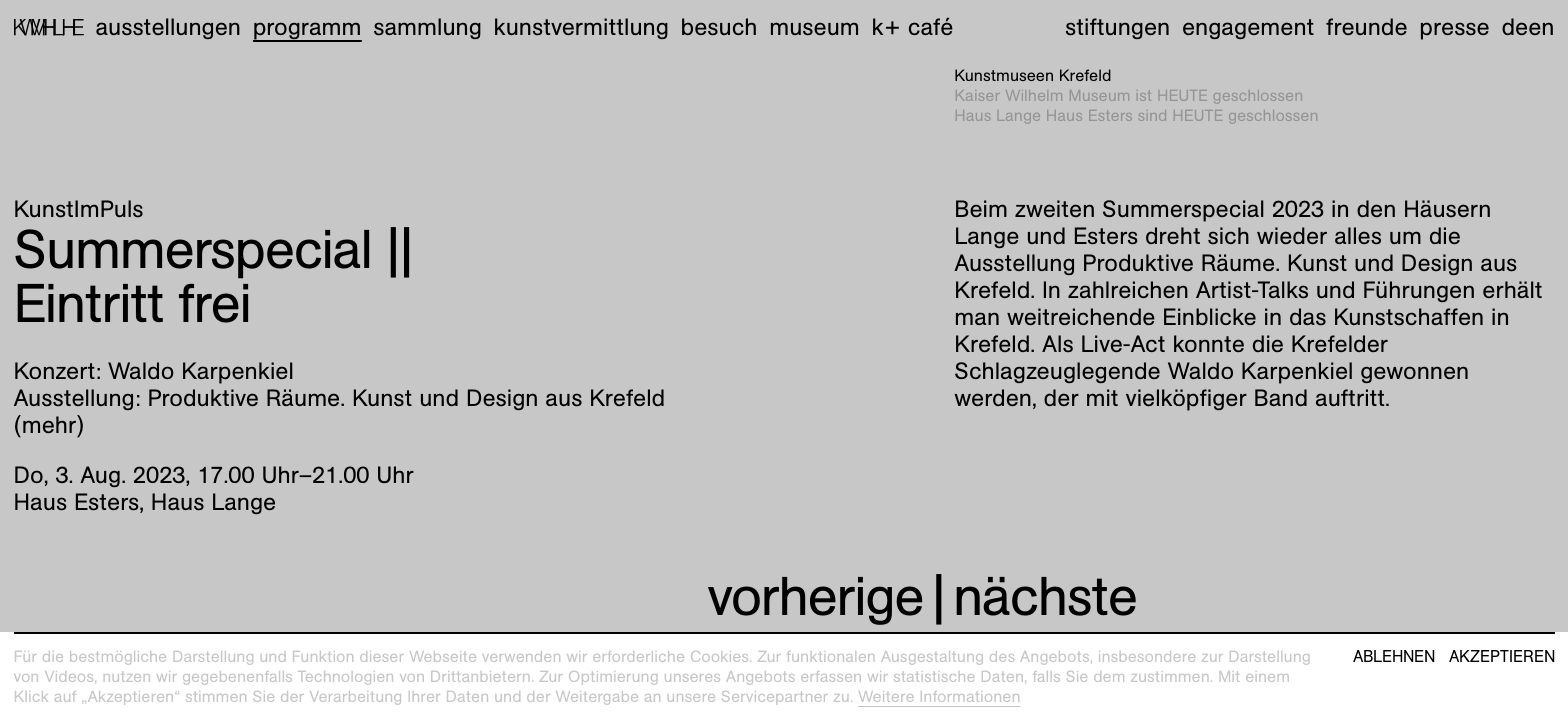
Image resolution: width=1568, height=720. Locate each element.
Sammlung (427, 27)
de (1514, 27)
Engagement (1248, 27)
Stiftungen (1117, 27)
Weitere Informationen (939, 696)
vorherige (815, 596)
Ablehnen (1394, 657)
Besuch (719, 27)
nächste (1045, 596)
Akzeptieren (1502, 657)
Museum (814, 27)
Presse (1454, 27)
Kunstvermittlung (581, 27)
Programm (307, 27)
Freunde (1367, 27)
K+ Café (912, 27)
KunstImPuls (79, 209)
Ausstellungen (168, 27)
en (1541, 27)
